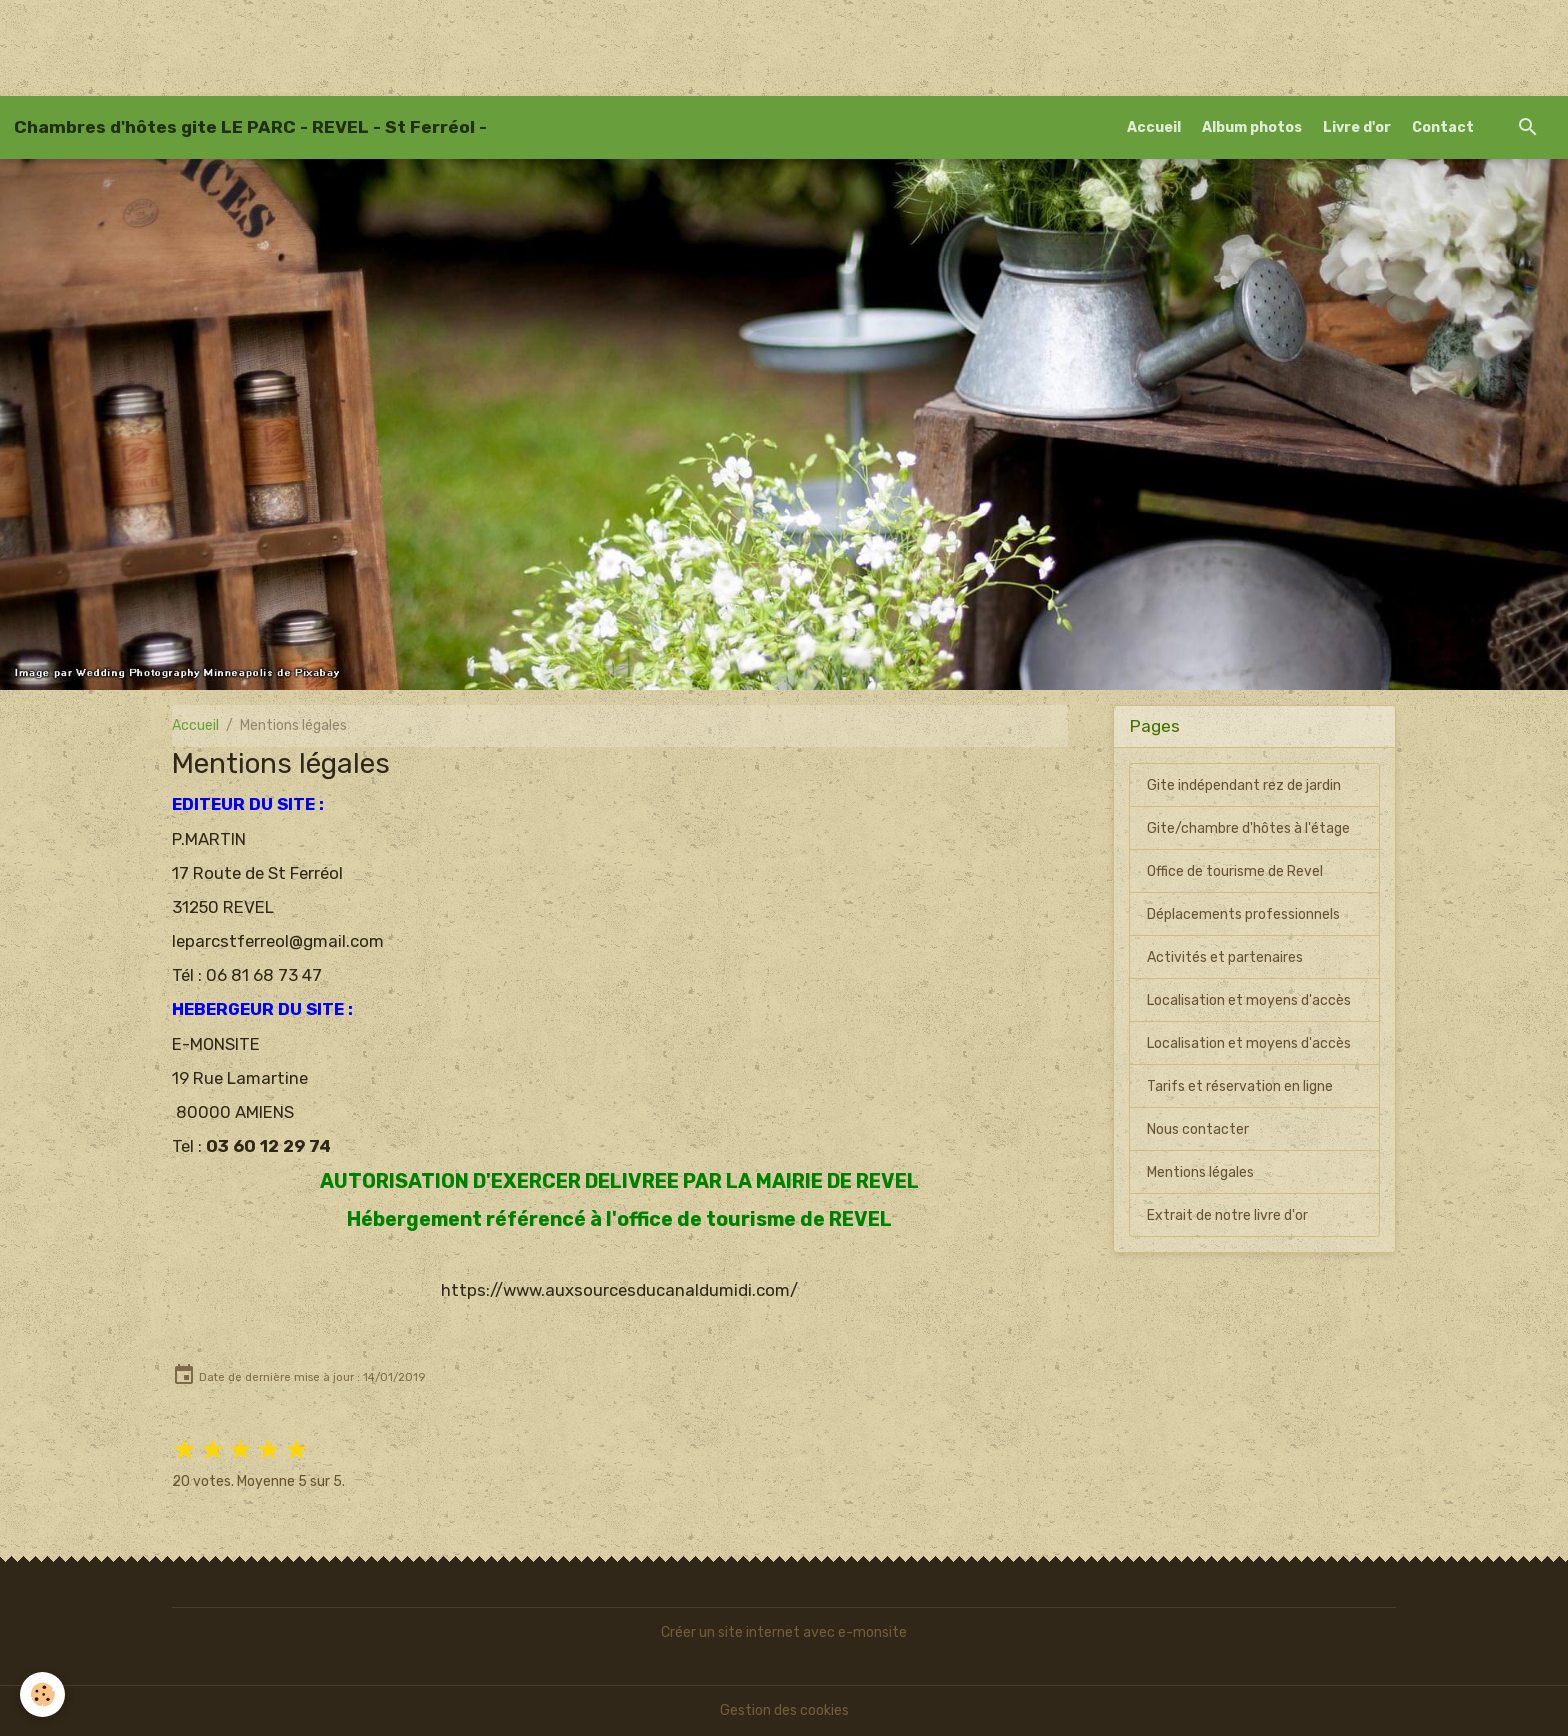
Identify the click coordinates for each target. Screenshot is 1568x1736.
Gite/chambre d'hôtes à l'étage (1248, 828)
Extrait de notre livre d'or (1227, 1215)
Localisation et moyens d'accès (1249, 1000)
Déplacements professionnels (1243, 914)
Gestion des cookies (784, 1710)
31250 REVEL (223, 907)
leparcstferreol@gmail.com (278, 941)
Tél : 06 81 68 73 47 (247, 975)
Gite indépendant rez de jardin (1244, 785)
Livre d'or (1357, 127)
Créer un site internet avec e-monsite (784, 1632)
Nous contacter (1198, 1129)
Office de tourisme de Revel (1235, 871)
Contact (1443, 127)
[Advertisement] (364, 45)
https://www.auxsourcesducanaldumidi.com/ (619, 1290)
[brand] (250, 127)
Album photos (1252, 127)
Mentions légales (1200, 1172)
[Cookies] (42, 1694)
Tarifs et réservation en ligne (1240, 1086)
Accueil (1154, 127)
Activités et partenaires (1225, 957)
